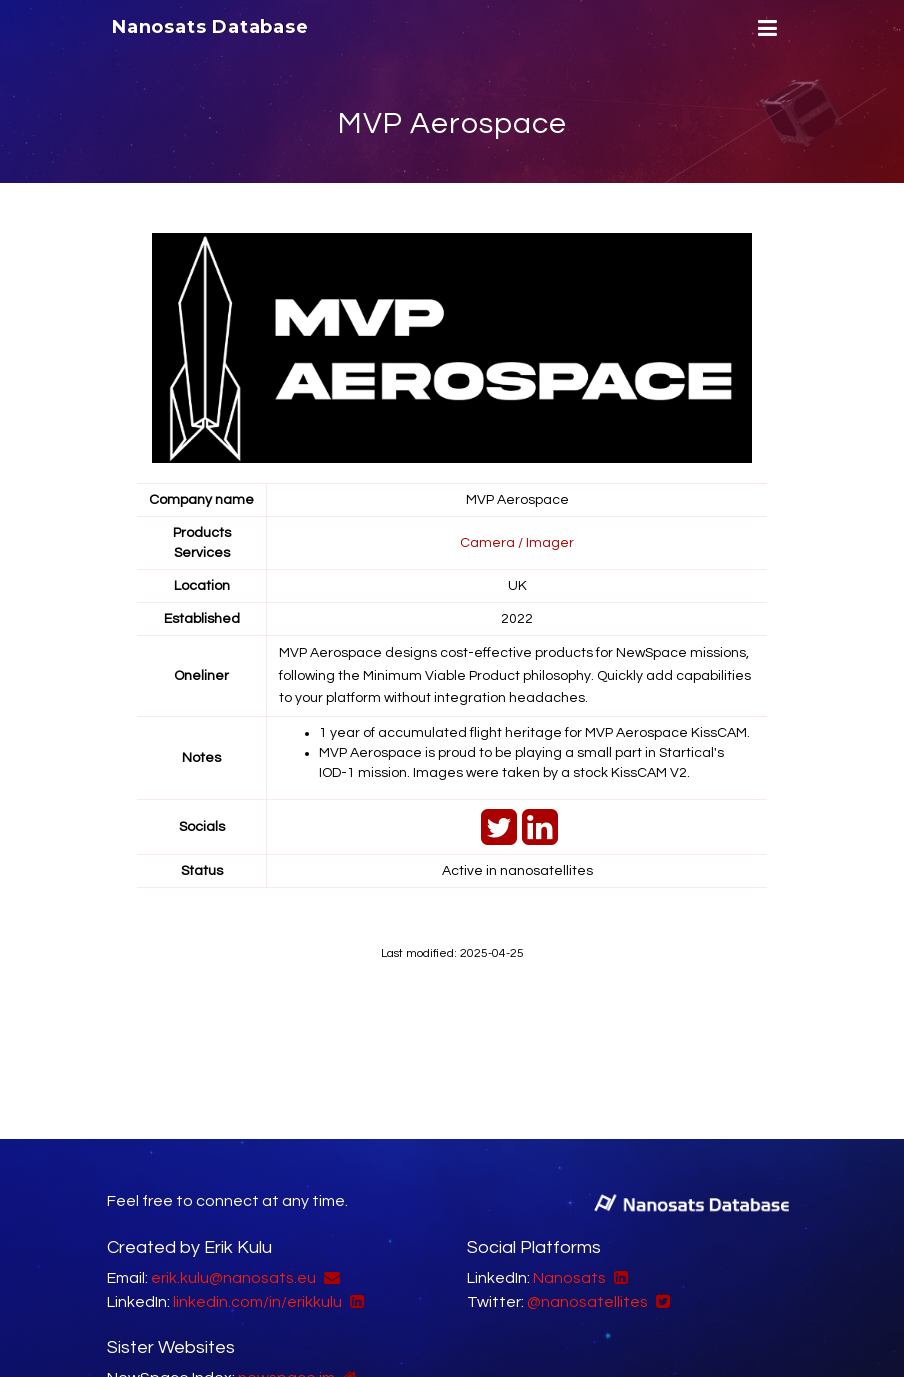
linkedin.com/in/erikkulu (257, 1302)
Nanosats (569, 1278)
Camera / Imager (517, 543)
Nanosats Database (210, 27)
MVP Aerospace (452, 123)
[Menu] (765, 28)
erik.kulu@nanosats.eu (233, 1278)
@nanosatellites (587, 1302)
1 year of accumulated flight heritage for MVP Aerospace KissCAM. (534, 733)
